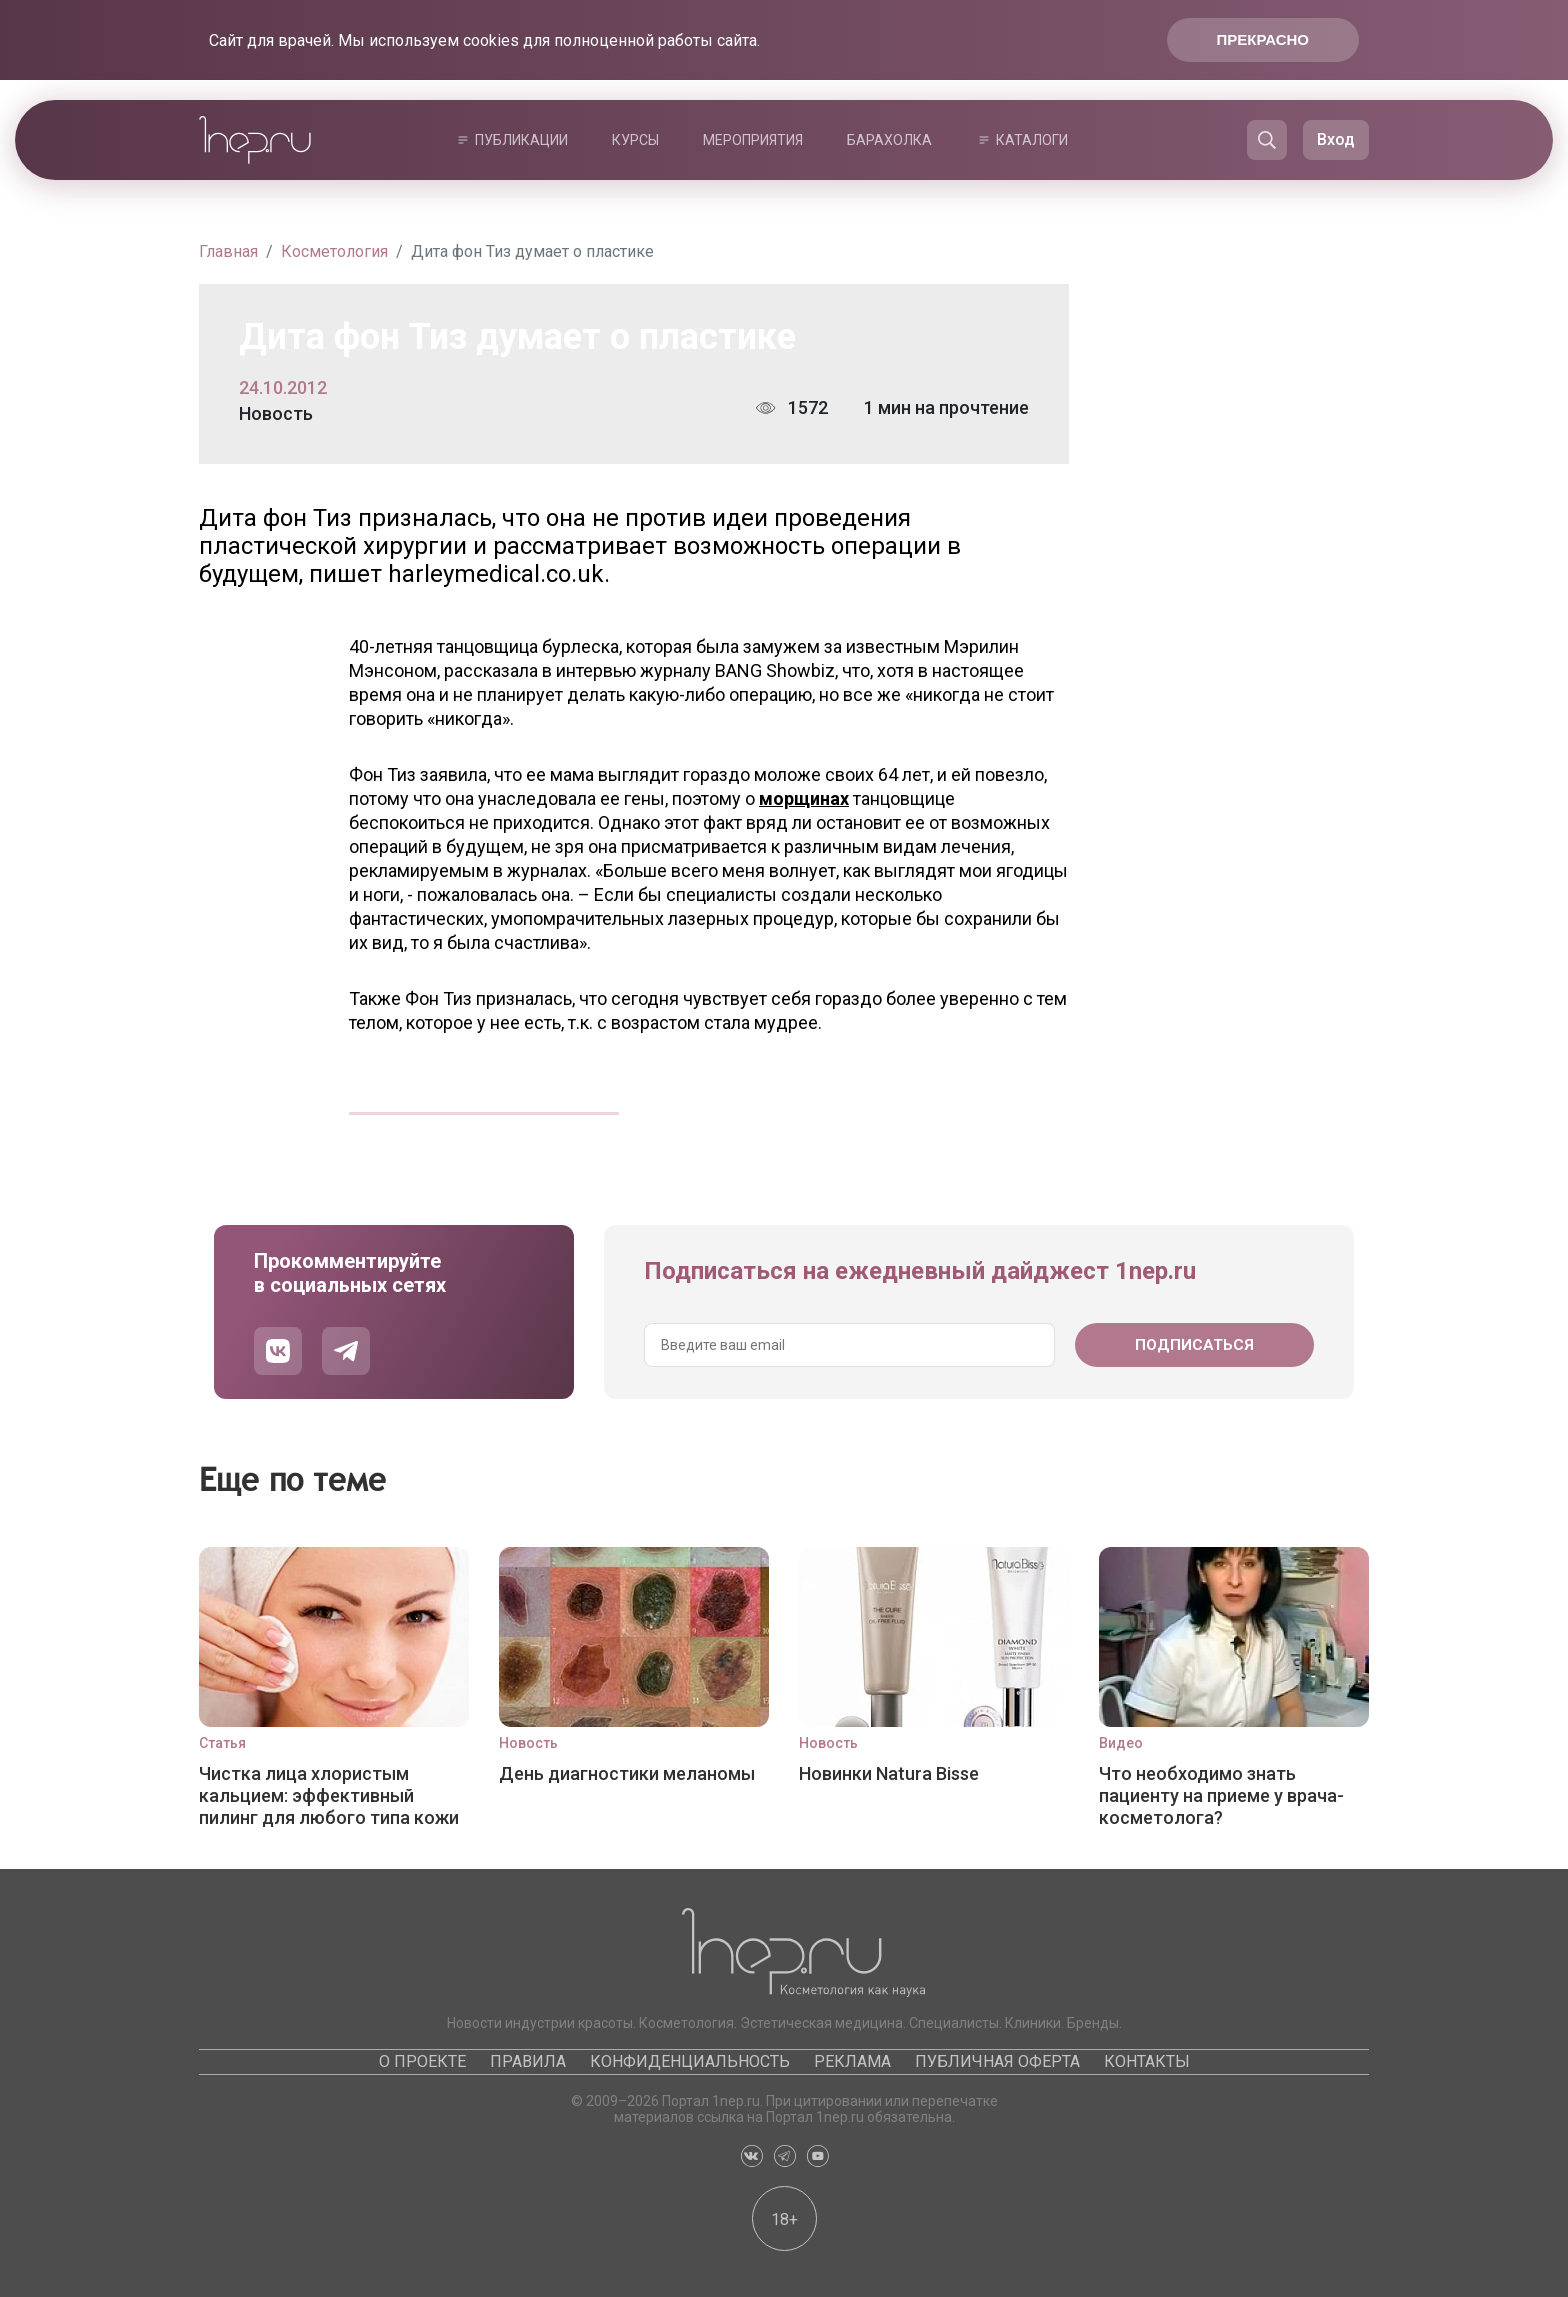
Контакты (1147, 2061)
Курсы (635, 140)
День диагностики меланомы (627, 1773)
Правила (528, 2061)
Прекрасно (1263, 39)
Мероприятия (753, 140)
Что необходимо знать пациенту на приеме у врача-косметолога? (1221, 1795)
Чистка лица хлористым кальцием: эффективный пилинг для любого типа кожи (329, 1795)
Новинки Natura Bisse (889, 1773)
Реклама (852, 2061)
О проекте (422, 2061)
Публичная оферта (997, 2061)
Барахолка (889, 140)
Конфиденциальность (690, 2061)
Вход (1336, 139)
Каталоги (1032, 140)
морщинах (804, 798)
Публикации (521, 140)
